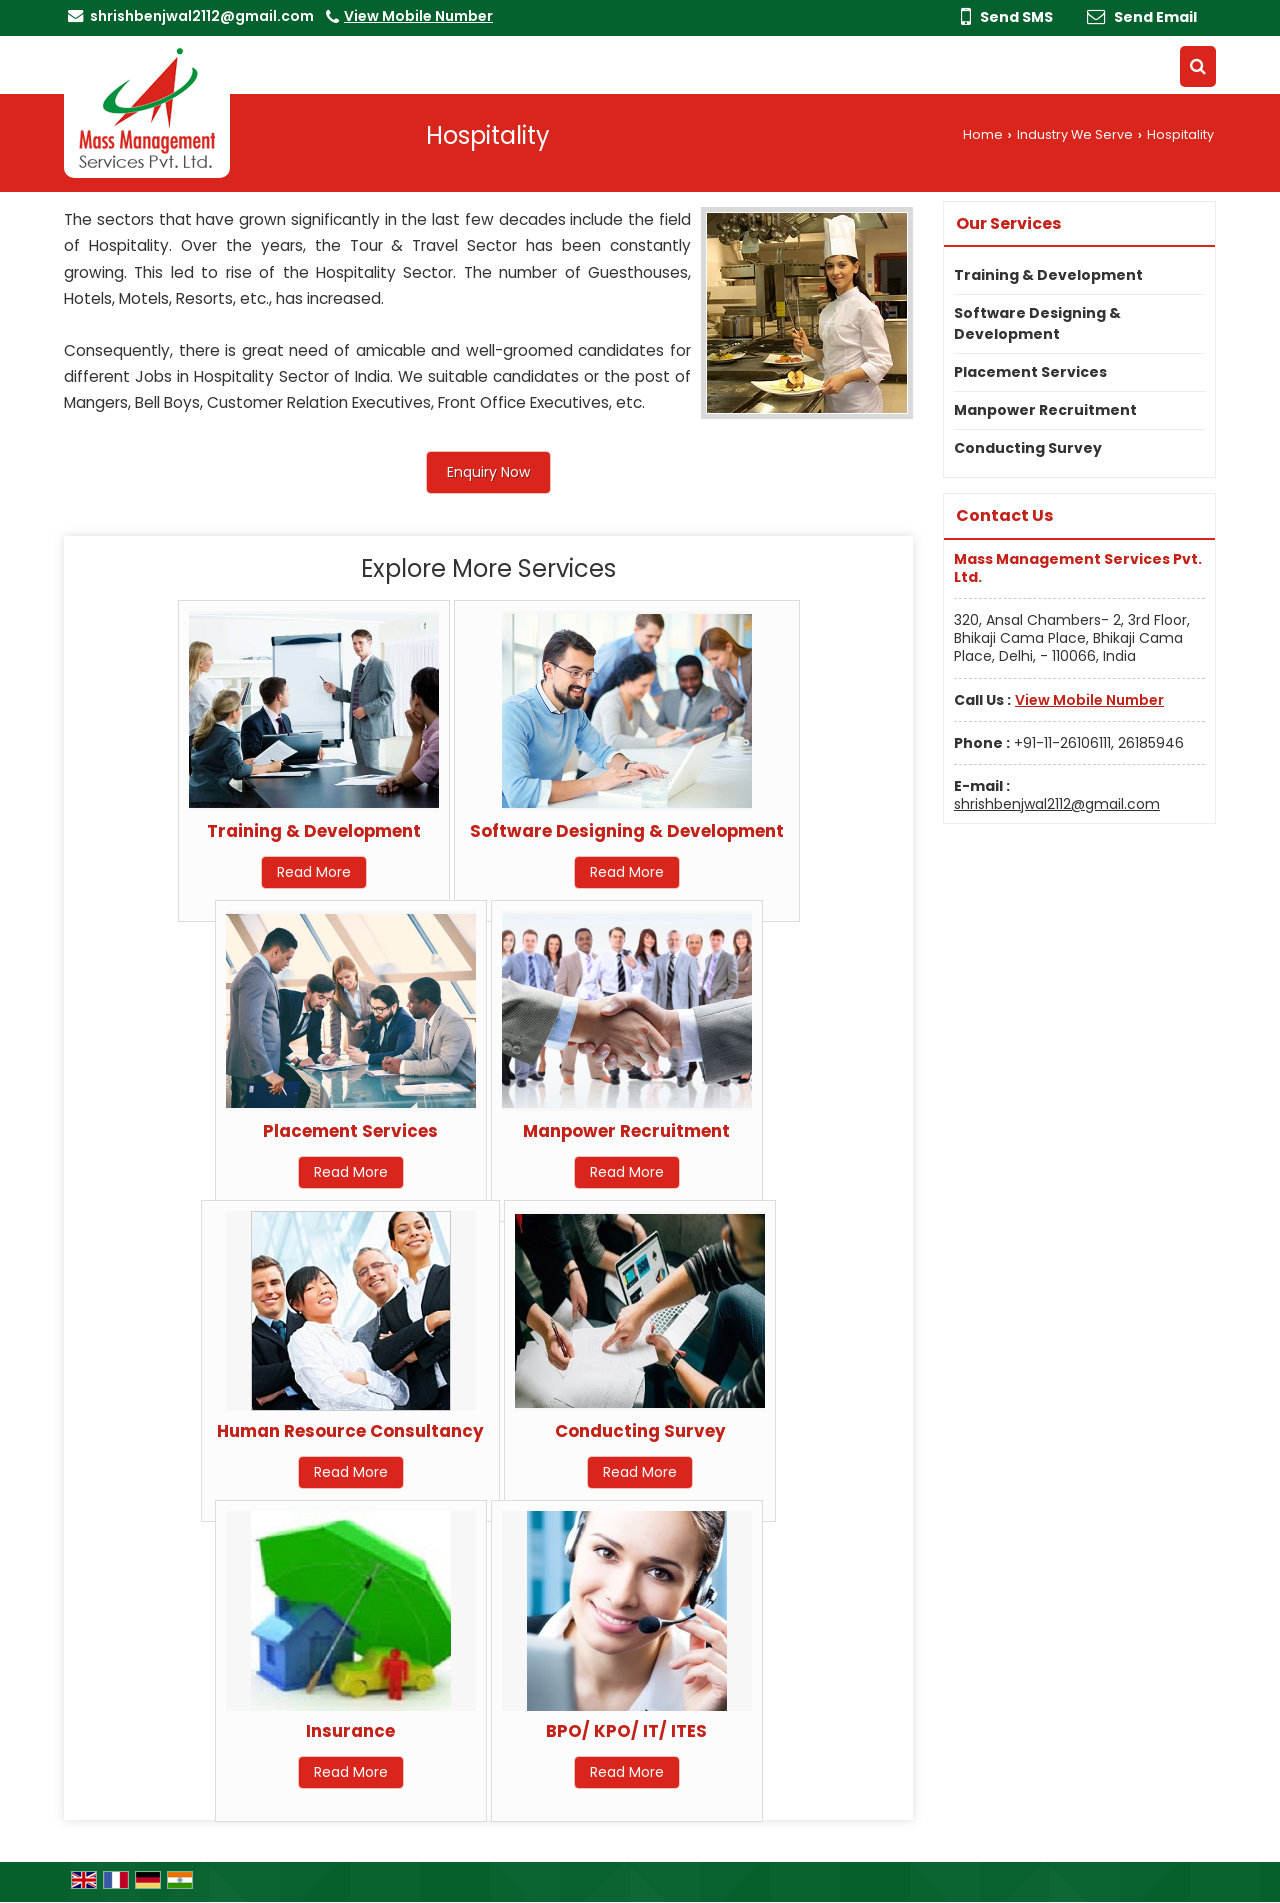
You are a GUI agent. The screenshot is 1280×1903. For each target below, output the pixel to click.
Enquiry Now (488, 472)
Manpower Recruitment (626, 1131)
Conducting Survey (640, 1431)
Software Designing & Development (627, 831)
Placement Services (350, 1131)
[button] (418, 16)
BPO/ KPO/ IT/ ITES (626, 1731)
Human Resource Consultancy (350, 1431)
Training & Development (314, 831)
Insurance (350, 1731)
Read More (314, 872)
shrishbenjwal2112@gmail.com (202, 16)
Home (983, 134)
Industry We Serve (1075, 134)
